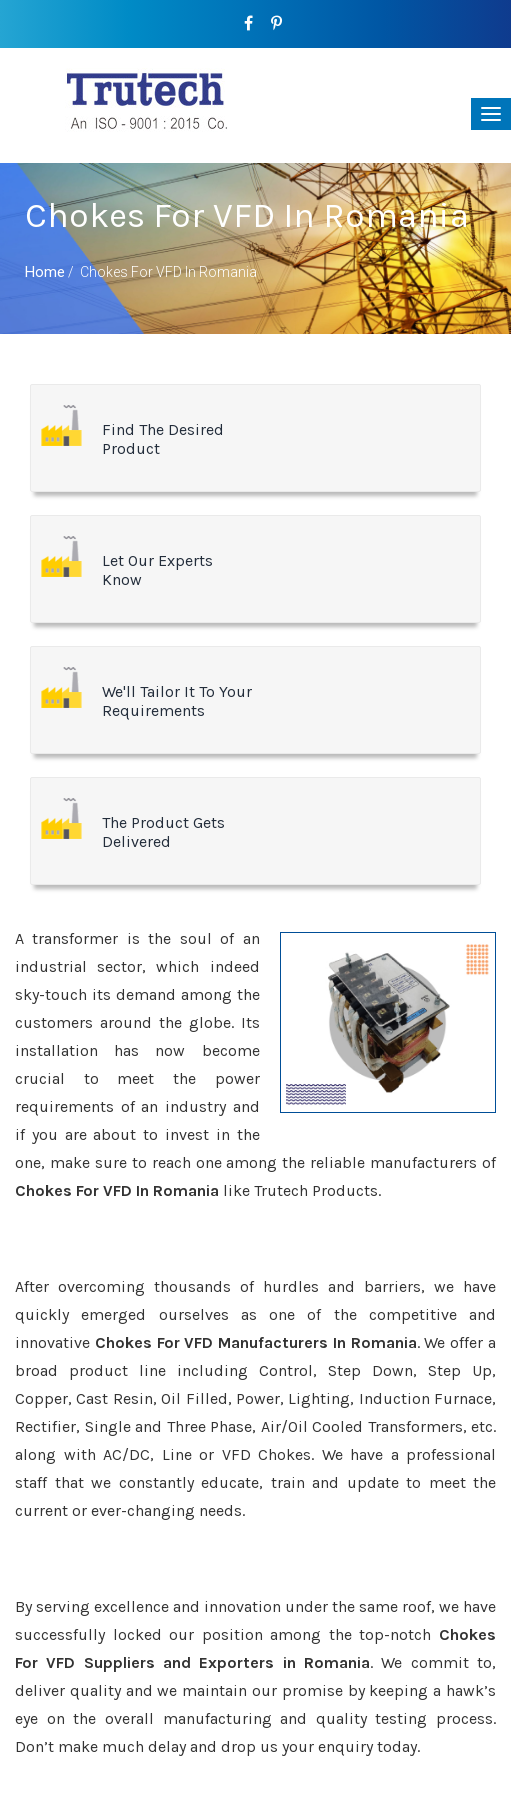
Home (45, 272)
